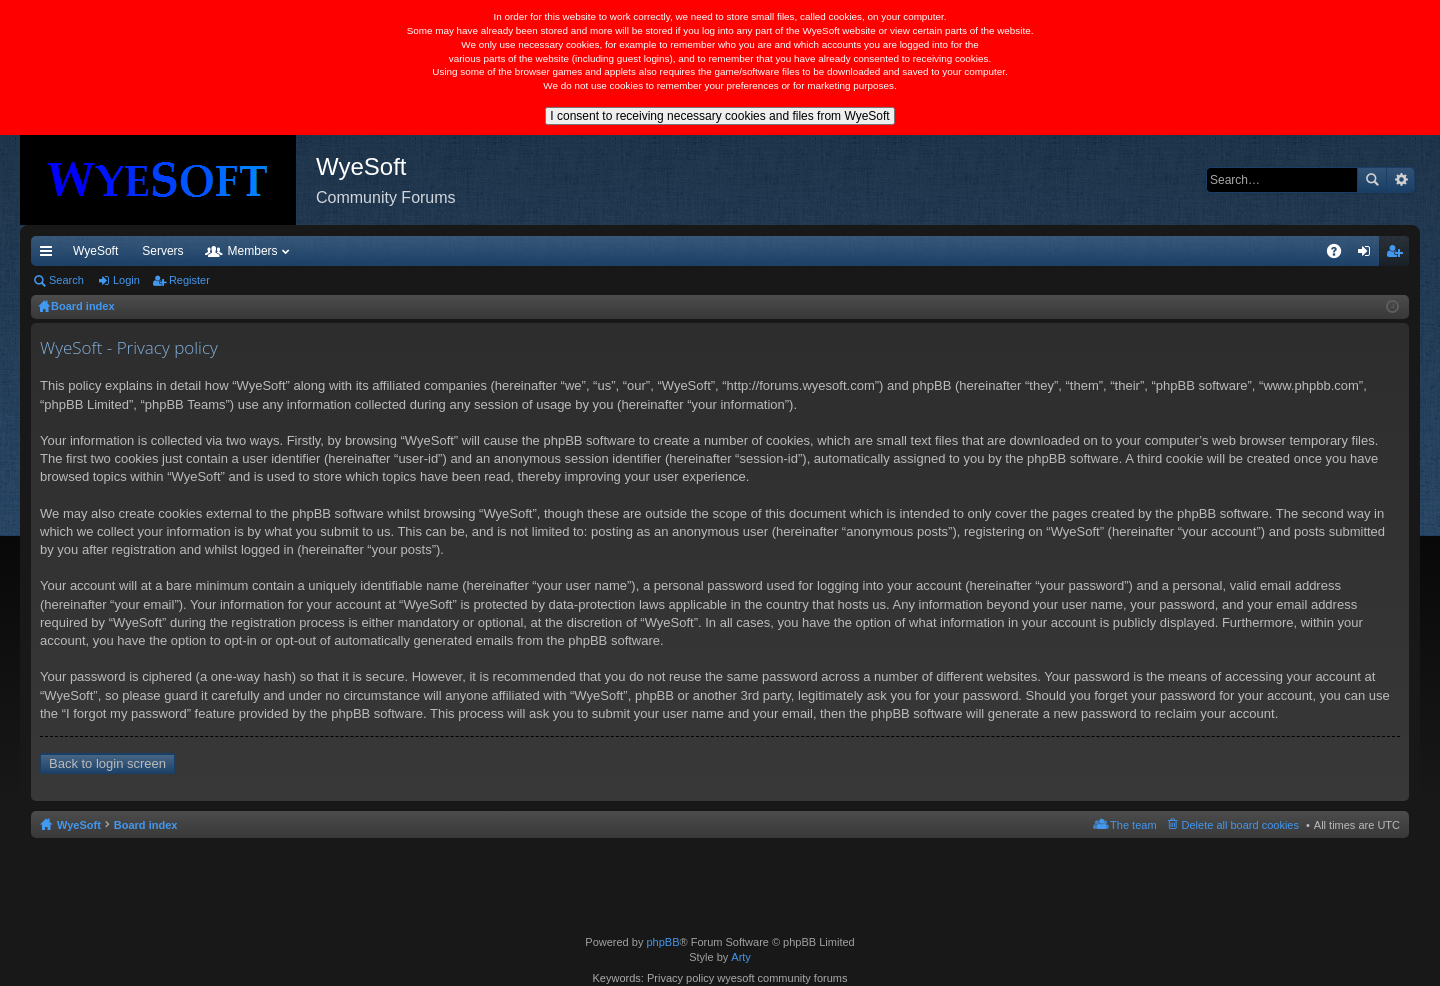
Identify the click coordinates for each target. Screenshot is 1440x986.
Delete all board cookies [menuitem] (1240, 825)
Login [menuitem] (1368, 255)
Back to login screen (107, 763)
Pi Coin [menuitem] (1287, 251)
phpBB (662, 942)
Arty (741, 957)
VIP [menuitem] (217, 251)
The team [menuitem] (1133, 825)
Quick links (50, 255)
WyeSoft (95, 251)
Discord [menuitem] (271, 251)
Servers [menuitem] (162, 251)
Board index (146, 825)
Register (189, 280)
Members (443, 251)
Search (1372, 180)
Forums (354, 251)
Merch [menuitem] (1227, 251)
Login (126, 280)
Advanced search (1400, 180)
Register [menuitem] (1398, 255)
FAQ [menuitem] (1340, 255)
